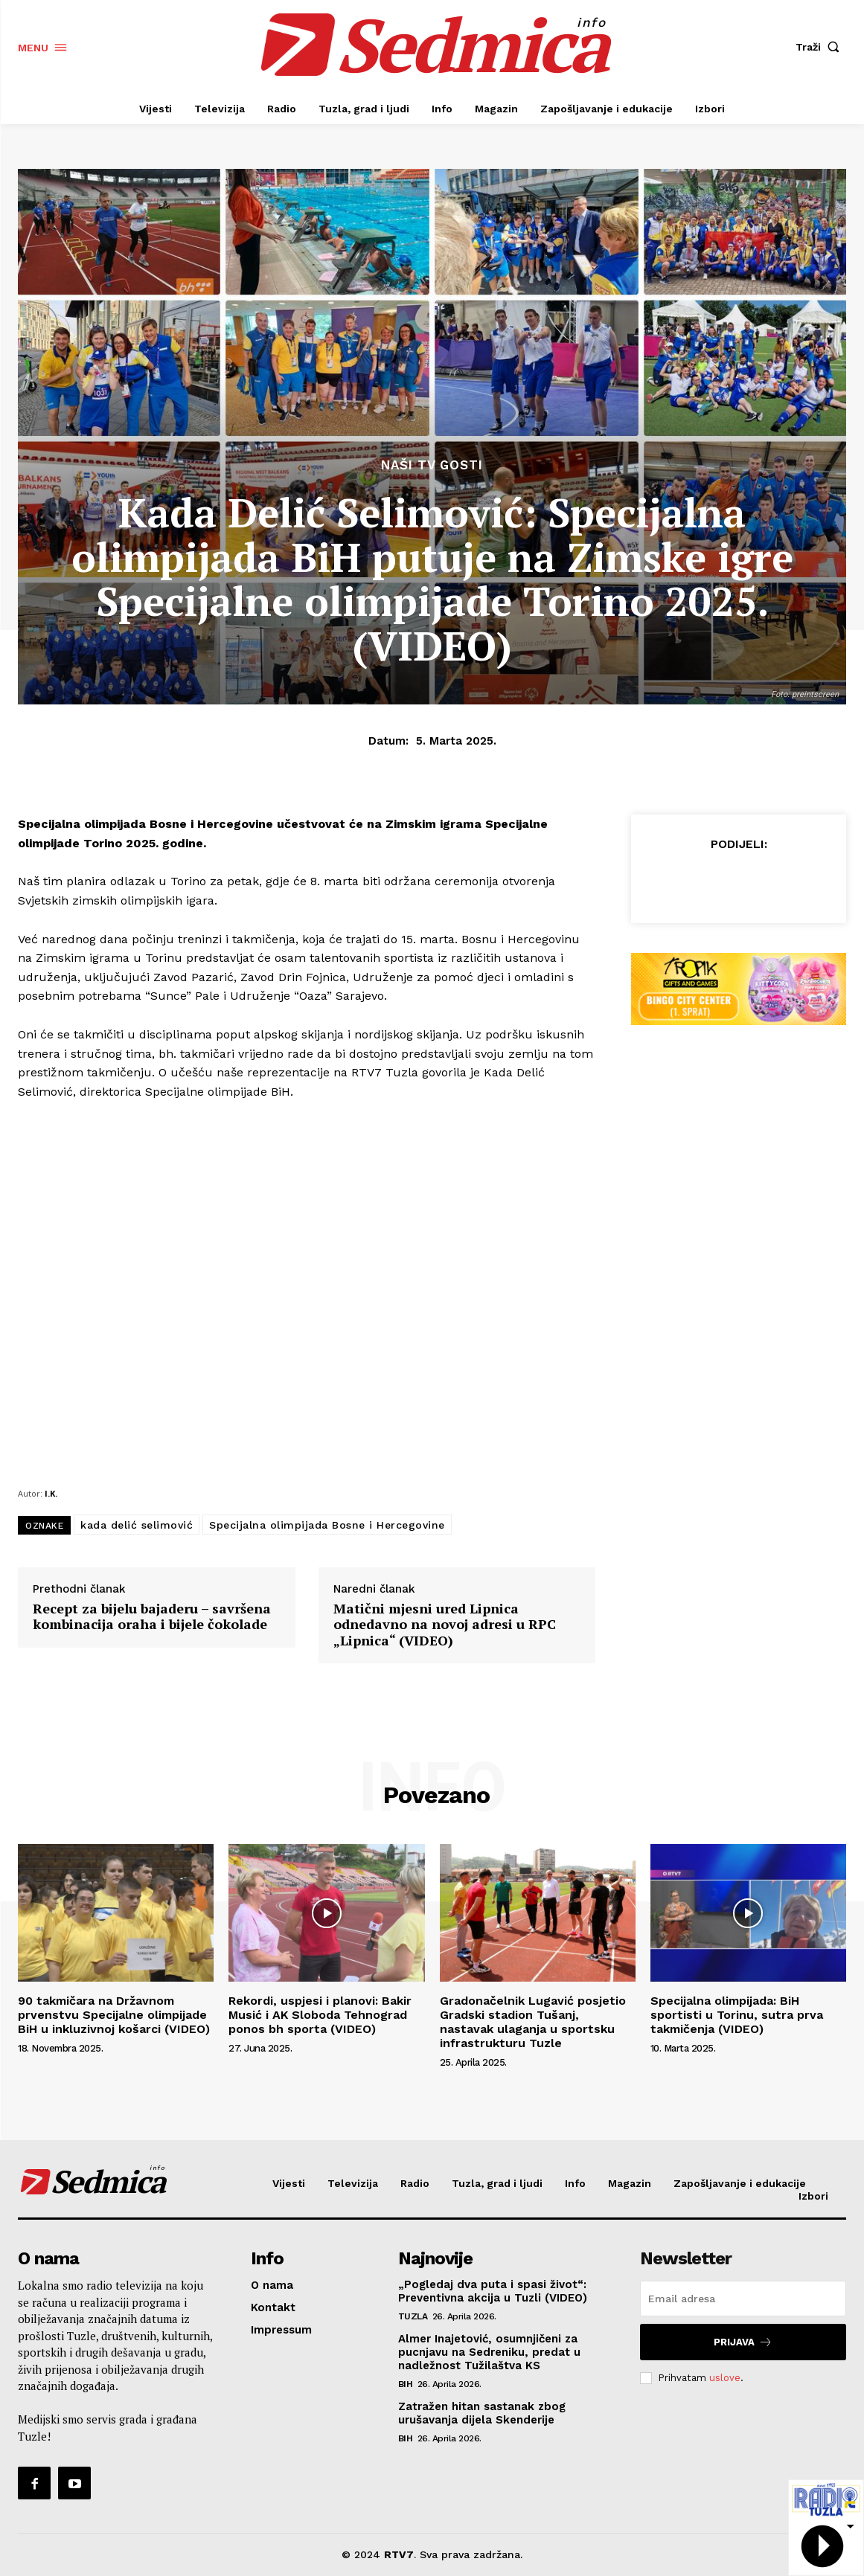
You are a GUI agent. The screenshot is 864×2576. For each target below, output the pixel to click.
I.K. (51, 1493)
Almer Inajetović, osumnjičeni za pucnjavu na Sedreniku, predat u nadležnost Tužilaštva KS (489, 2352)
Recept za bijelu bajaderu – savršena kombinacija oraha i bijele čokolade (152, 1617)
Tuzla (413, 2316)
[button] (821, 46)
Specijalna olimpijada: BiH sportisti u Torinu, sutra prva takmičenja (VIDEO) (736, 2015)
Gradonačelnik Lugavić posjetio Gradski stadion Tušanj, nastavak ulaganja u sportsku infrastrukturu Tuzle (533, 2022)
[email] (743, 2298)
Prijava (743, 2342)
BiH (405, 2384)
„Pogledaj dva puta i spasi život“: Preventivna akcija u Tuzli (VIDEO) (492, 2291)
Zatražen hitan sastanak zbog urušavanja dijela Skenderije (482, 2413)
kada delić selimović (136, 1525)
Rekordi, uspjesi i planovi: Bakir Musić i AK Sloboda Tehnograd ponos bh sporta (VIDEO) (320, 2015)
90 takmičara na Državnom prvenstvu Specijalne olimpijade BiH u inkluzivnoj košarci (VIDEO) (114, 2015)
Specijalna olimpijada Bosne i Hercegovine (327, 1525)
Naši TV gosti (432, 465)
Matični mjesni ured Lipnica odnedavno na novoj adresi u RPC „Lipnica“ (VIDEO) (444, 1625)
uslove (724, 2377)
